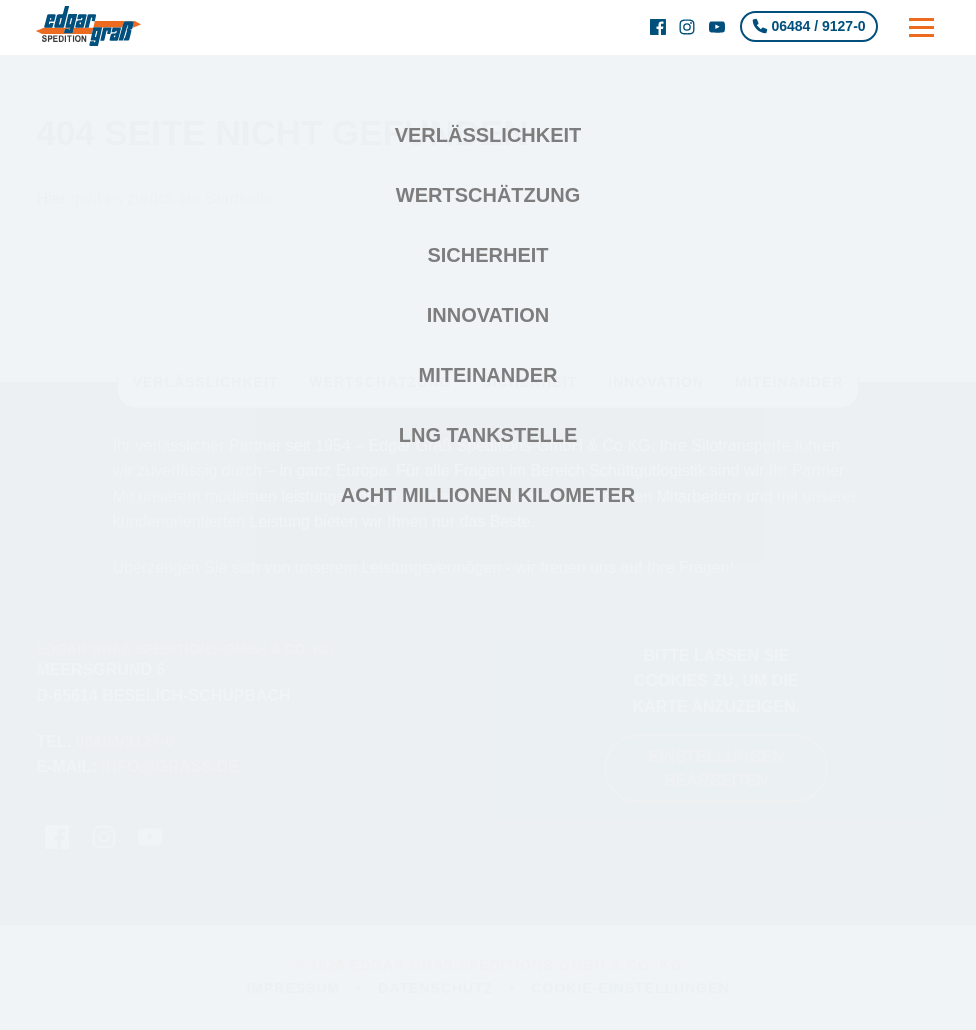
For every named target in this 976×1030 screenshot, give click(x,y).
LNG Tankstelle (488, 435)
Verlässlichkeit (488, 135)
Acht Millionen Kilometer (488, 495)
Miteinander (488, 375)
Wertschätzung (488, 195)
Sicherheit (487, 255)
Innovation (488, 315)
